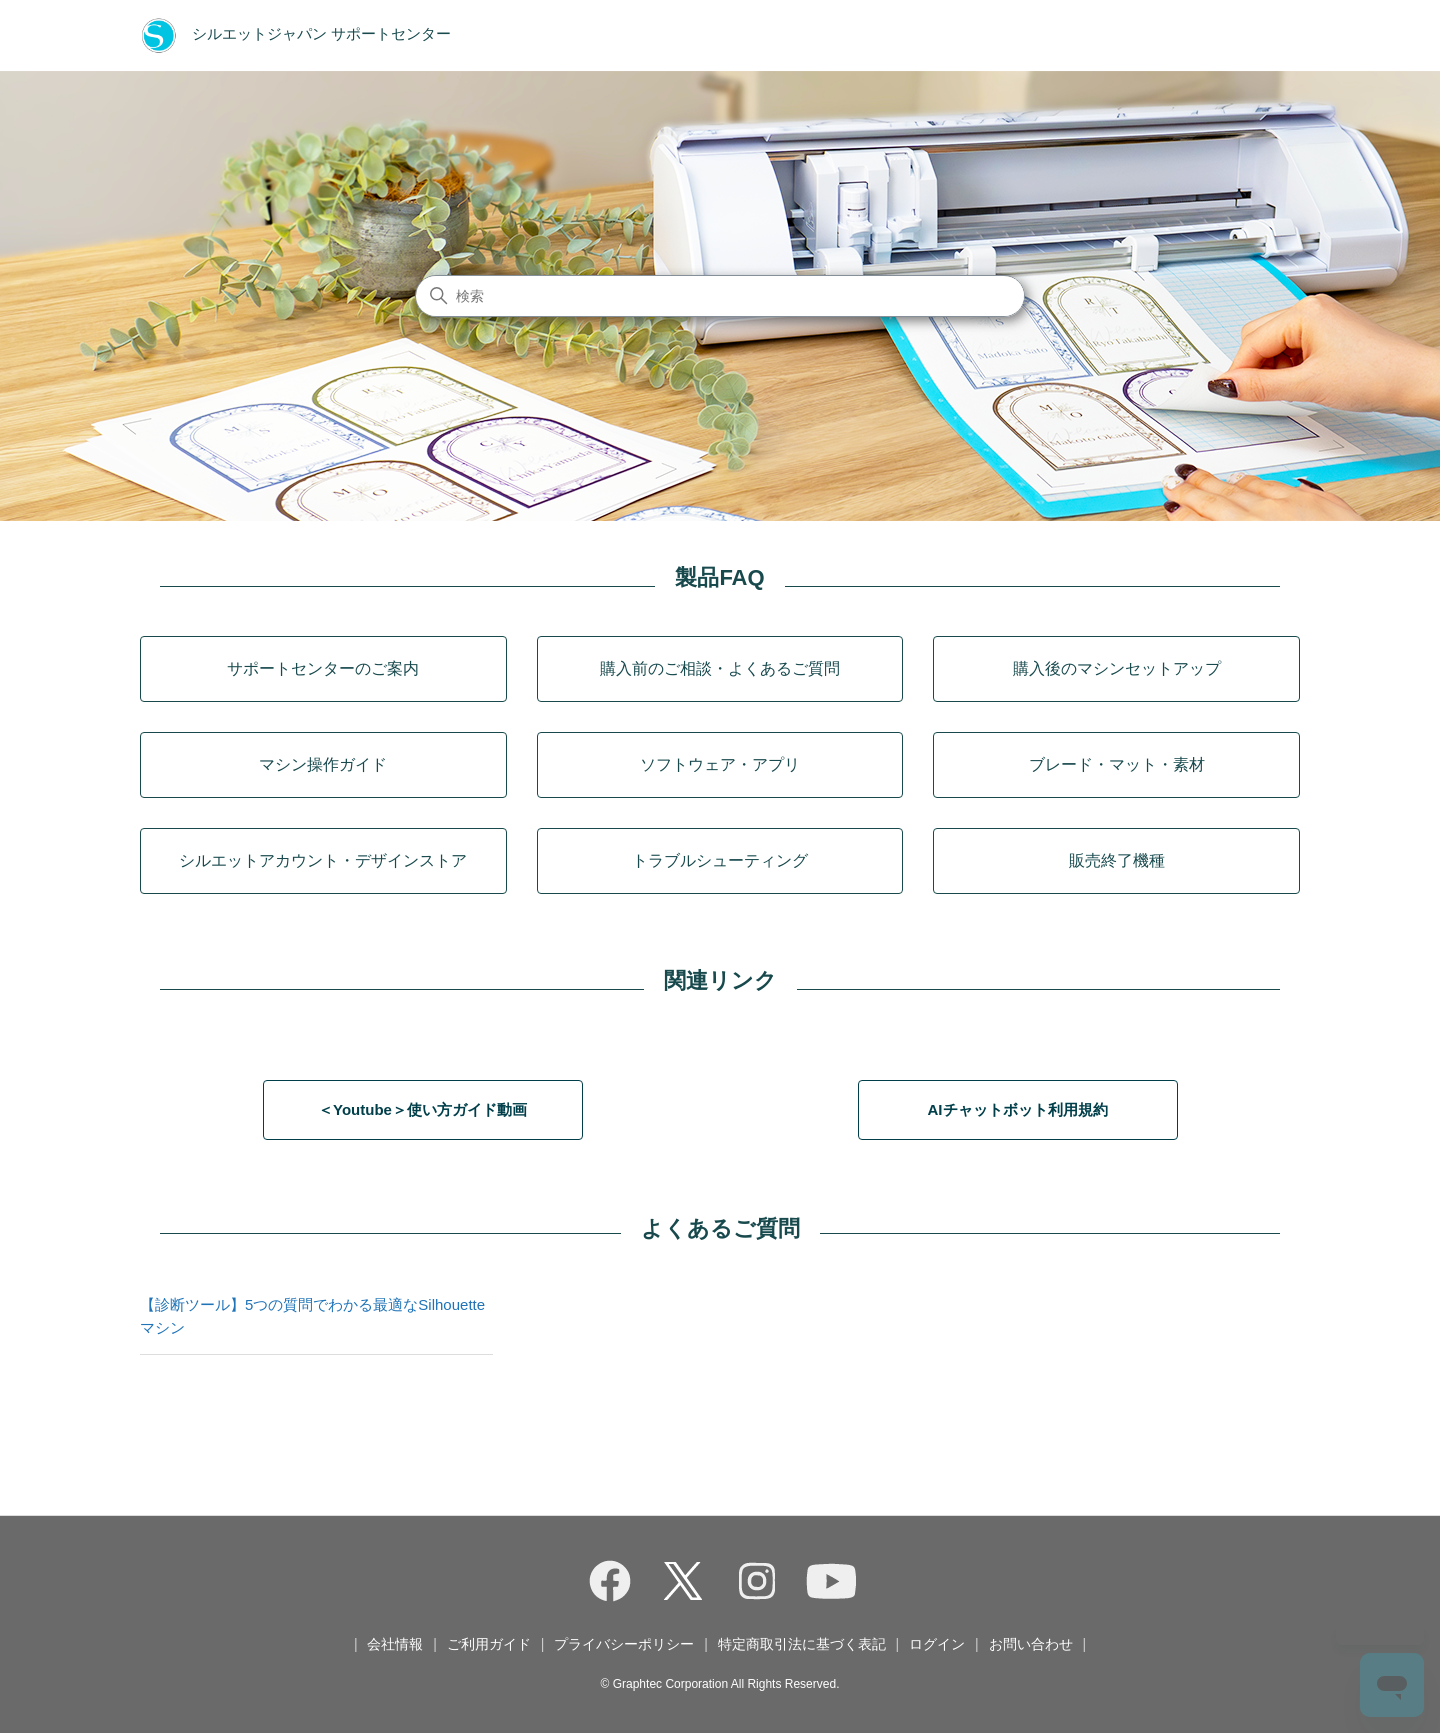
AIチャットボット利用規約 (1018, 1109)
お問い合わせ (1031, 1644)
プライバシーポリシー (624, 1644)
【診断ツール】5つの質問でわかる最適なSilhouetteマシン (312, 1316)
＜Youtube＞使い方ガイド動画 (422, 1109)
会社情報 (395, 1644)
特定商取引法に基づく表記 (802, 1644)
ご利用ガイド (489, 1644)
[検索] (720, 296)
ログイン (937, 1644)
